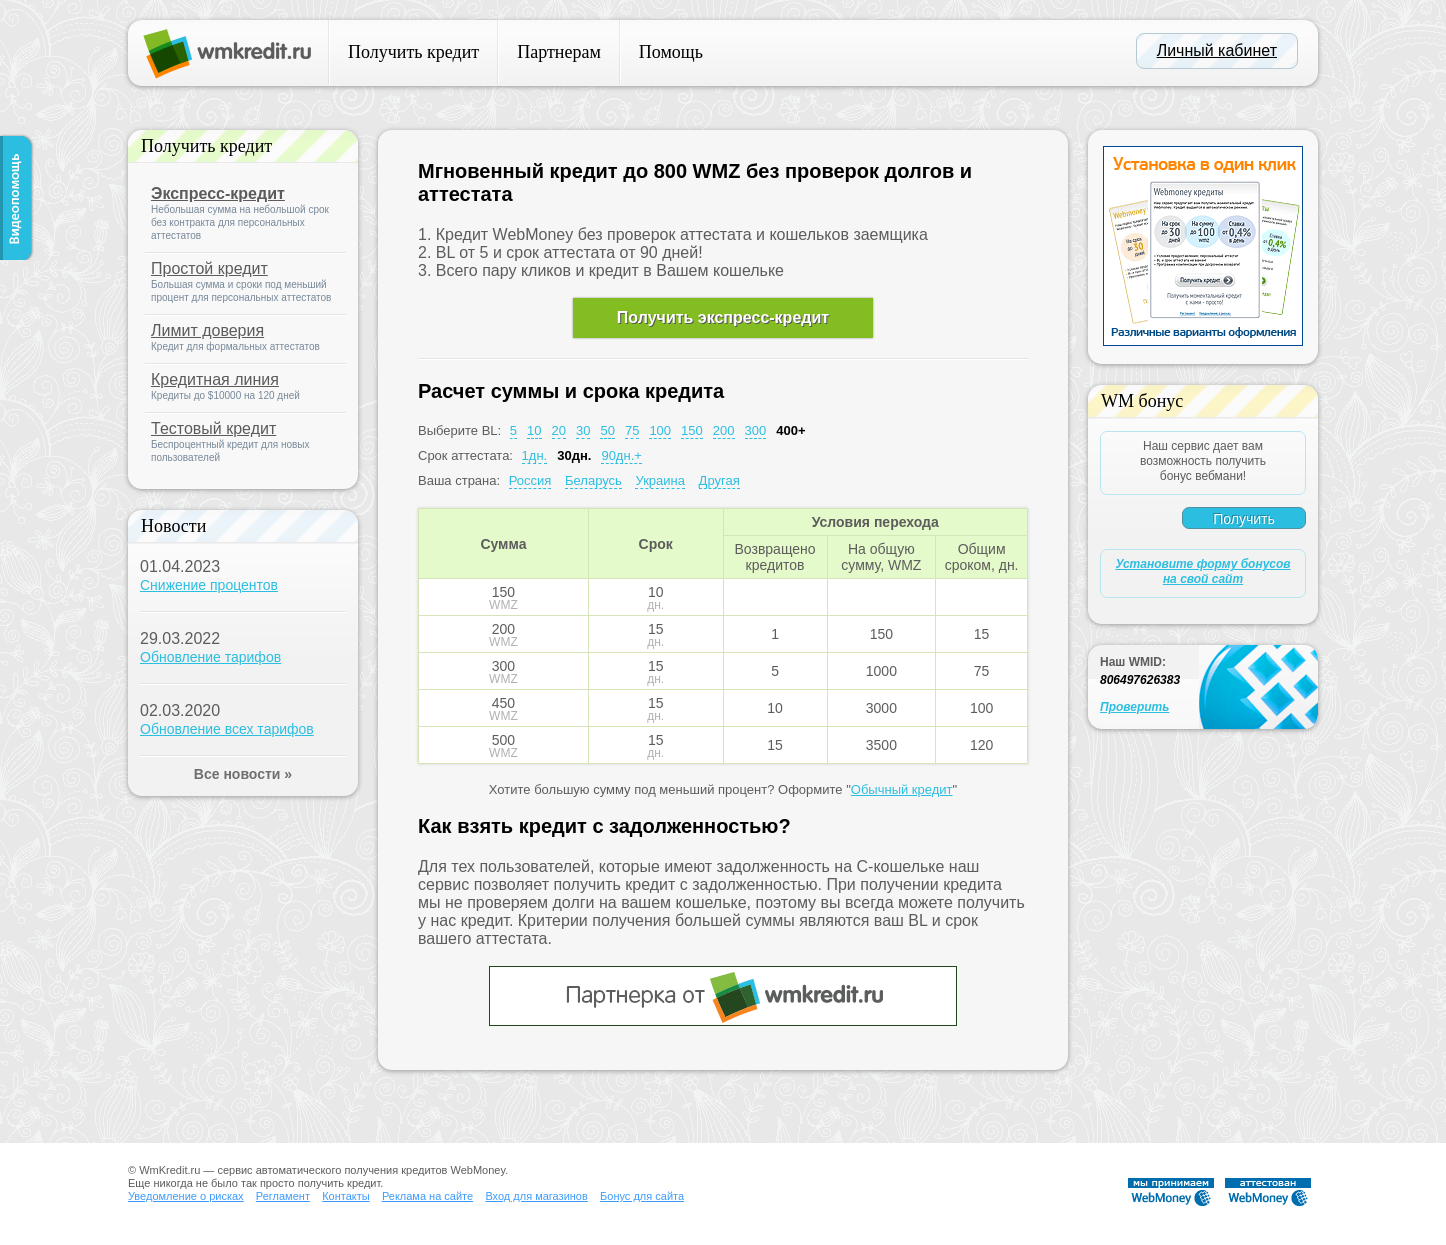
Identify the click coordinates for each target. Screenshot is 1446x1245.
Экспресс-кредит (218, 193)
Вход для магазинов (536, 1196)
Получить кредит (413, 52)
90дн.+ (621, 455)
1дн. (535, 455)
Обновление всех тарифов (227, 729)
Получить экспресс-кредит (723, 317)
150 (692, 430)
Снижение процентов (209, 585)
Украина (660, 480)
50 (607, 430)
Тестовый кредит (213, 428)
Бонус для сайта (642, 1196)
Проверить (1134, 707)
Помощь (671, 52)
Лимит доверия (207, 330)
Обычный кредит (902, 789)
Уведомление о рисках (186, 1196)
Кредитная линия (215, 379)
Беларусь (593, 480)
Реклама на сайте (427, 1196)
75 (632, 430)
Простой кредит (209, 268)
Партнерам (559, 52)
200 (724, 430)
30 (583, 430)
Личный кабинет (1217, 50)
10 (534, 430)
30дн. (574, 455)
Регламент (283, 1196)
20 (559, 430)
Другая (719, 480)
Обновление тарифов (210, 657)
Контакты (346, 1196)
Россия (530, 480)
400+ (790, 430)
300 (756, 430)
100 (660, 430)
